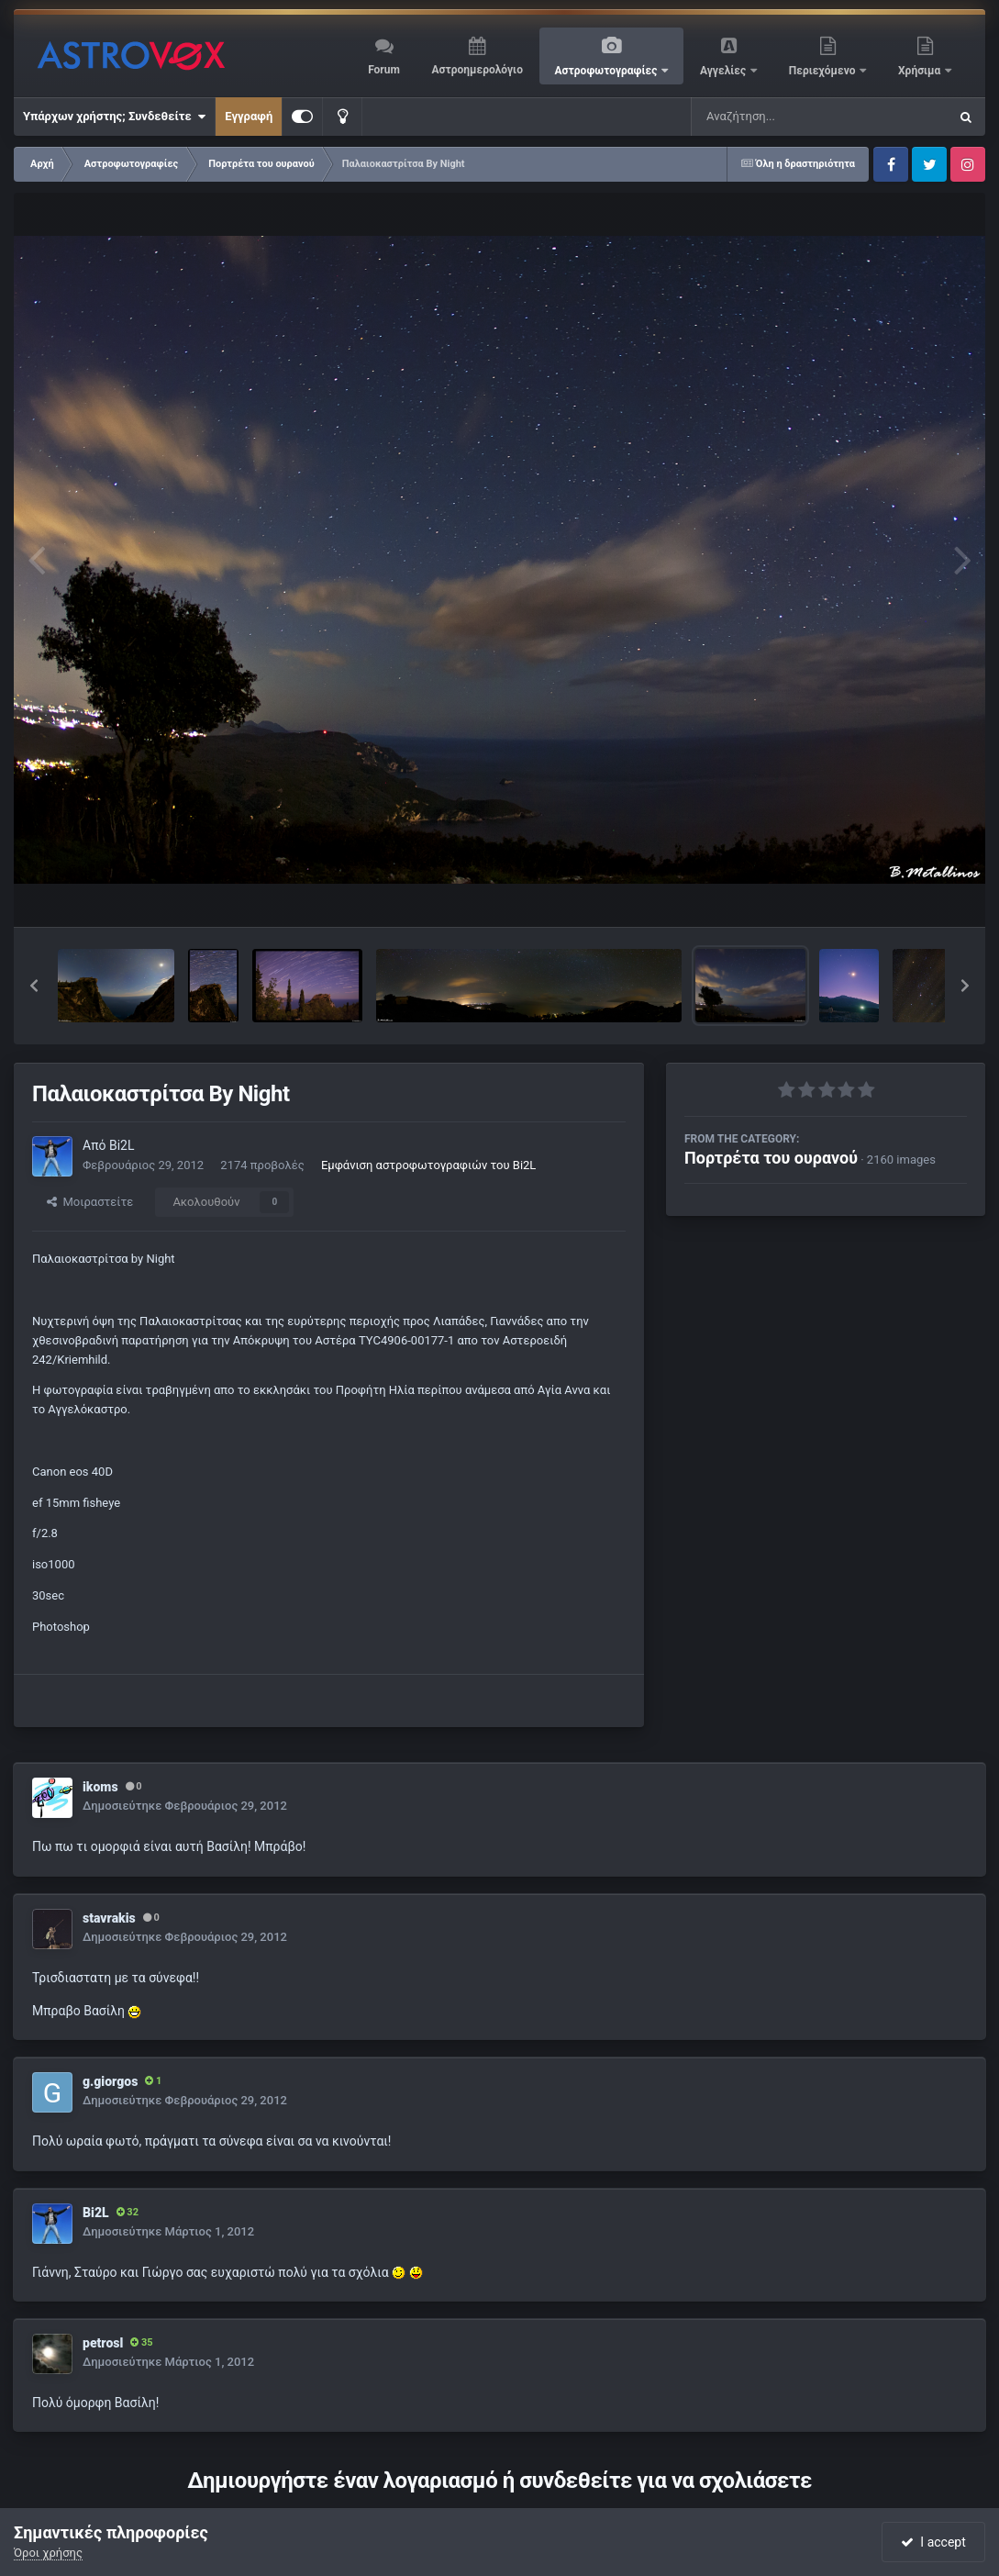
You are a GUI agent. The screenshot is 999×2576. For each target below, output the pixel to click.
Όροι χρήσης (48, 2552)
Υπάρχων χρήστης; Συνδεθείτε (114, 116)
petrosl (103, 2343)
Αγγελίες (724, 70)
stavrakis (109, 1918)
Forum (384, 69)
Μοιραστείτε (90, 1202)
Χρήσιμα (920, 70)
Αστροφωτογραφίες (607, 70)
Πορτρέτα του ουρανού (771, 1157)
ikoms (100, 1786)
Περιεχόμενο (824, 70)
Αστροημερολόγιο (476, 69)
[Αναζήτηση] (782, 116)
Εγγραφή (248, 116)
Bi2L (122, 1145)
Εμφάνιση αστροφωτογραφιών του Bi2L (428, 1165)
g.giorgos (110, 2081)
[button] (34, 985)
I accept (933, 2542)
